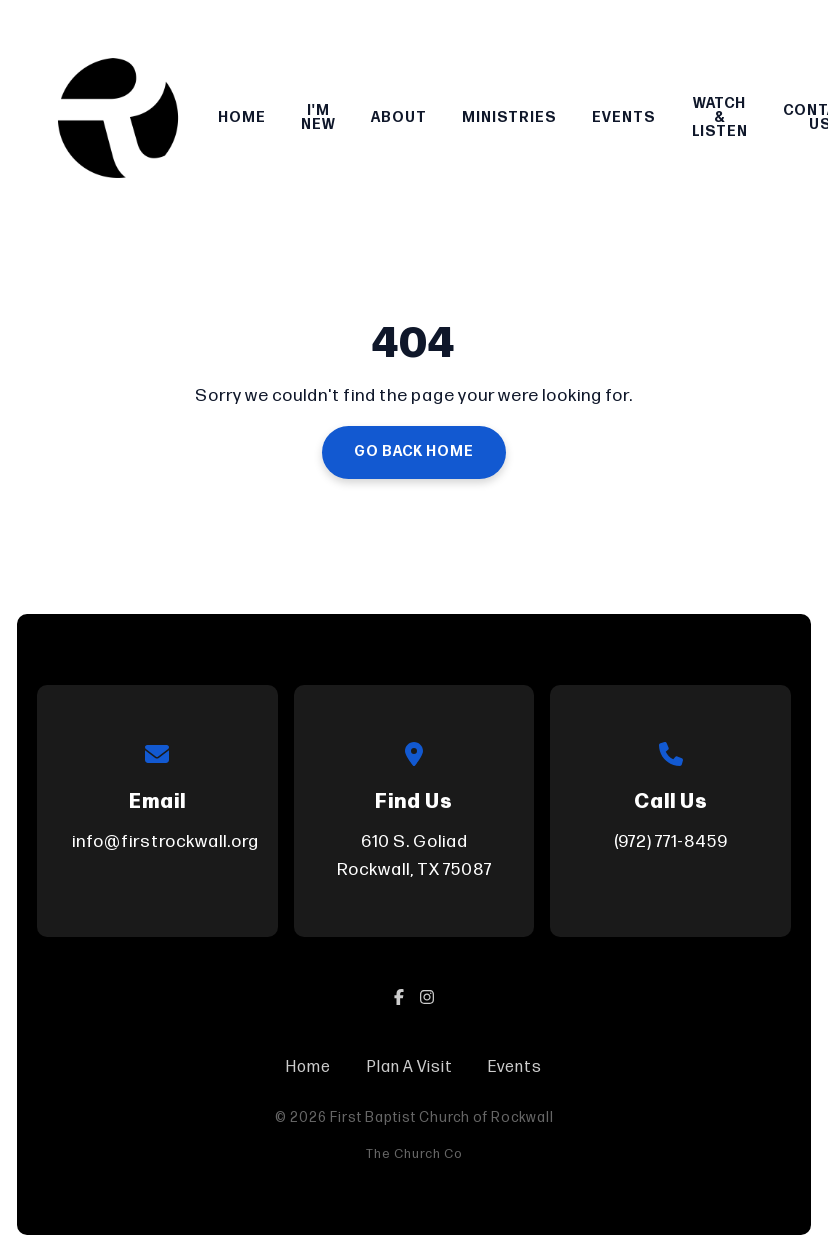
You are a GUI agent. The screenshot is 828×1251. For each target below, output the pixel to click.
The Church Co (414, 1154)
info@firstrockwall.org (165, 841)
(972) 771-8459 (671, 841)
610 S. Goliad (414, 857)
